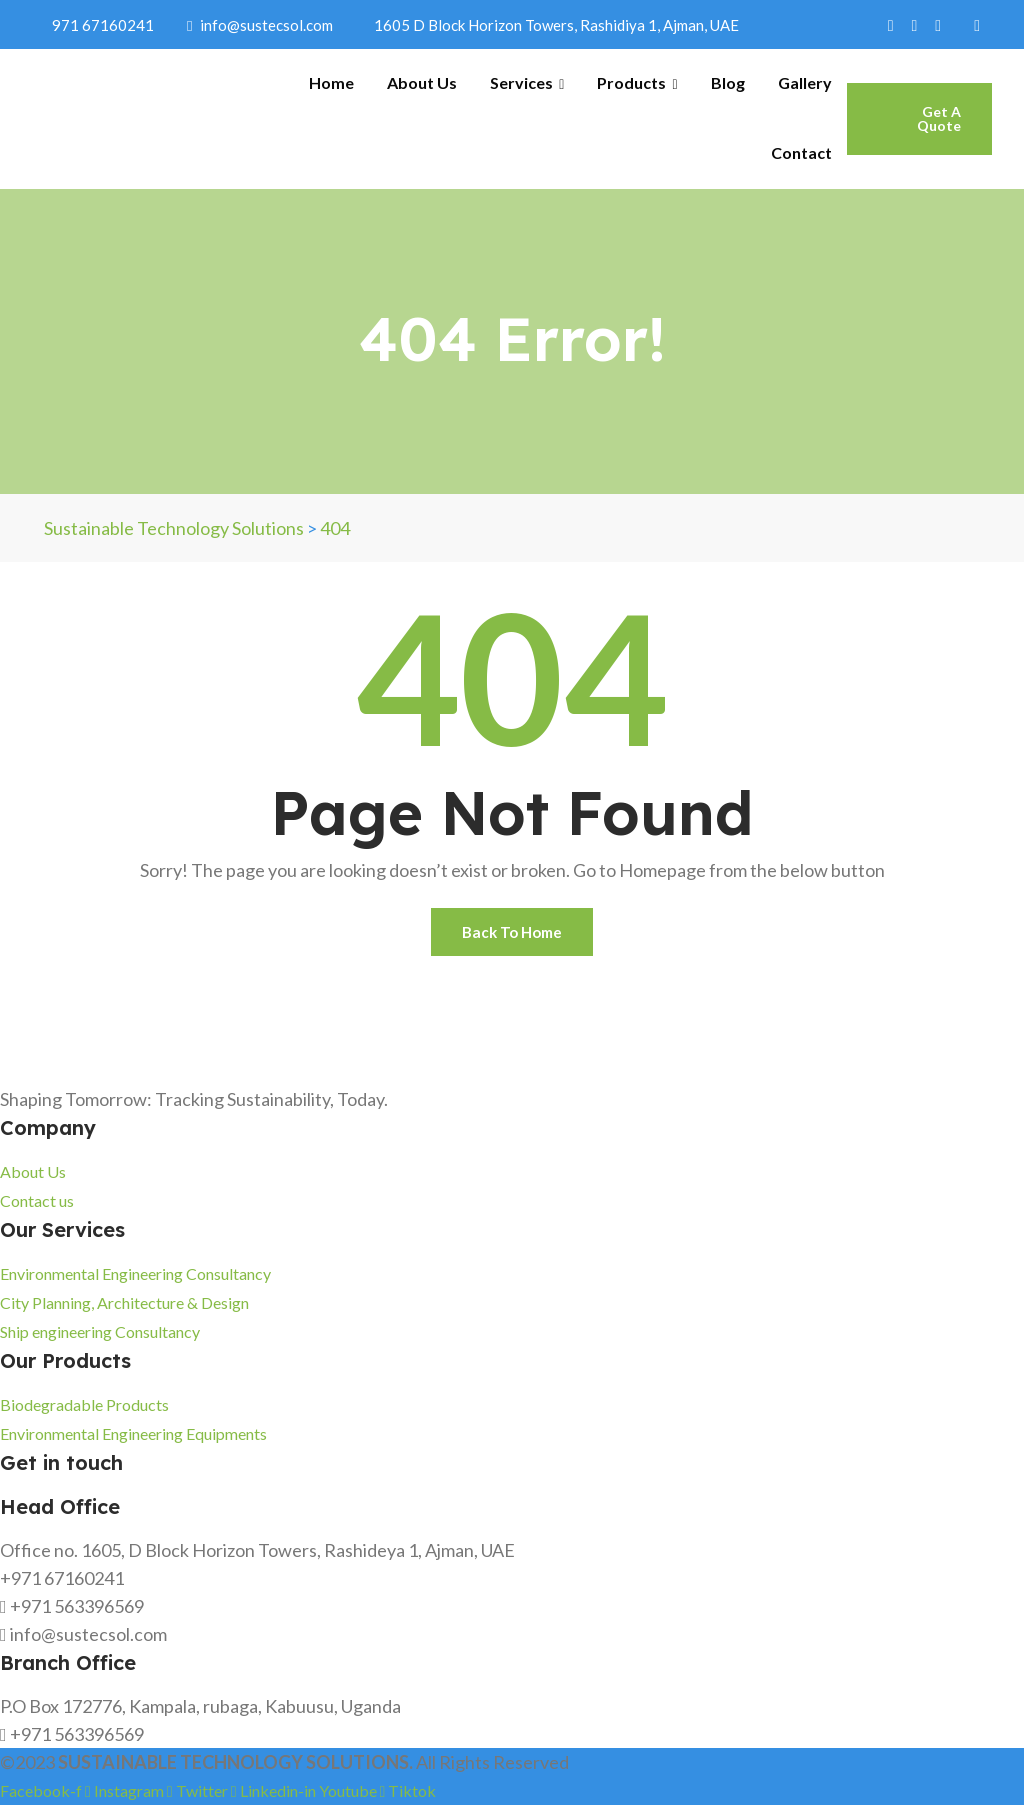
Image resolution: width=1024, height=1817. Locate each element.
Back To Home (512, 937)
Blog (728, 82)
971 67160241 (99, 25)
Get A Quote (939, 118)
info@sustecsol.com (260, 25)
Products (637, 82)
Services (527, 82)
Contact (801, 152)
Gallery (805, 82)
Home (331, 82)
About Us (422, 82)
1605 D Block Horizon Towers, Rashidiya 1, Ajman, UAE (552, 25)
